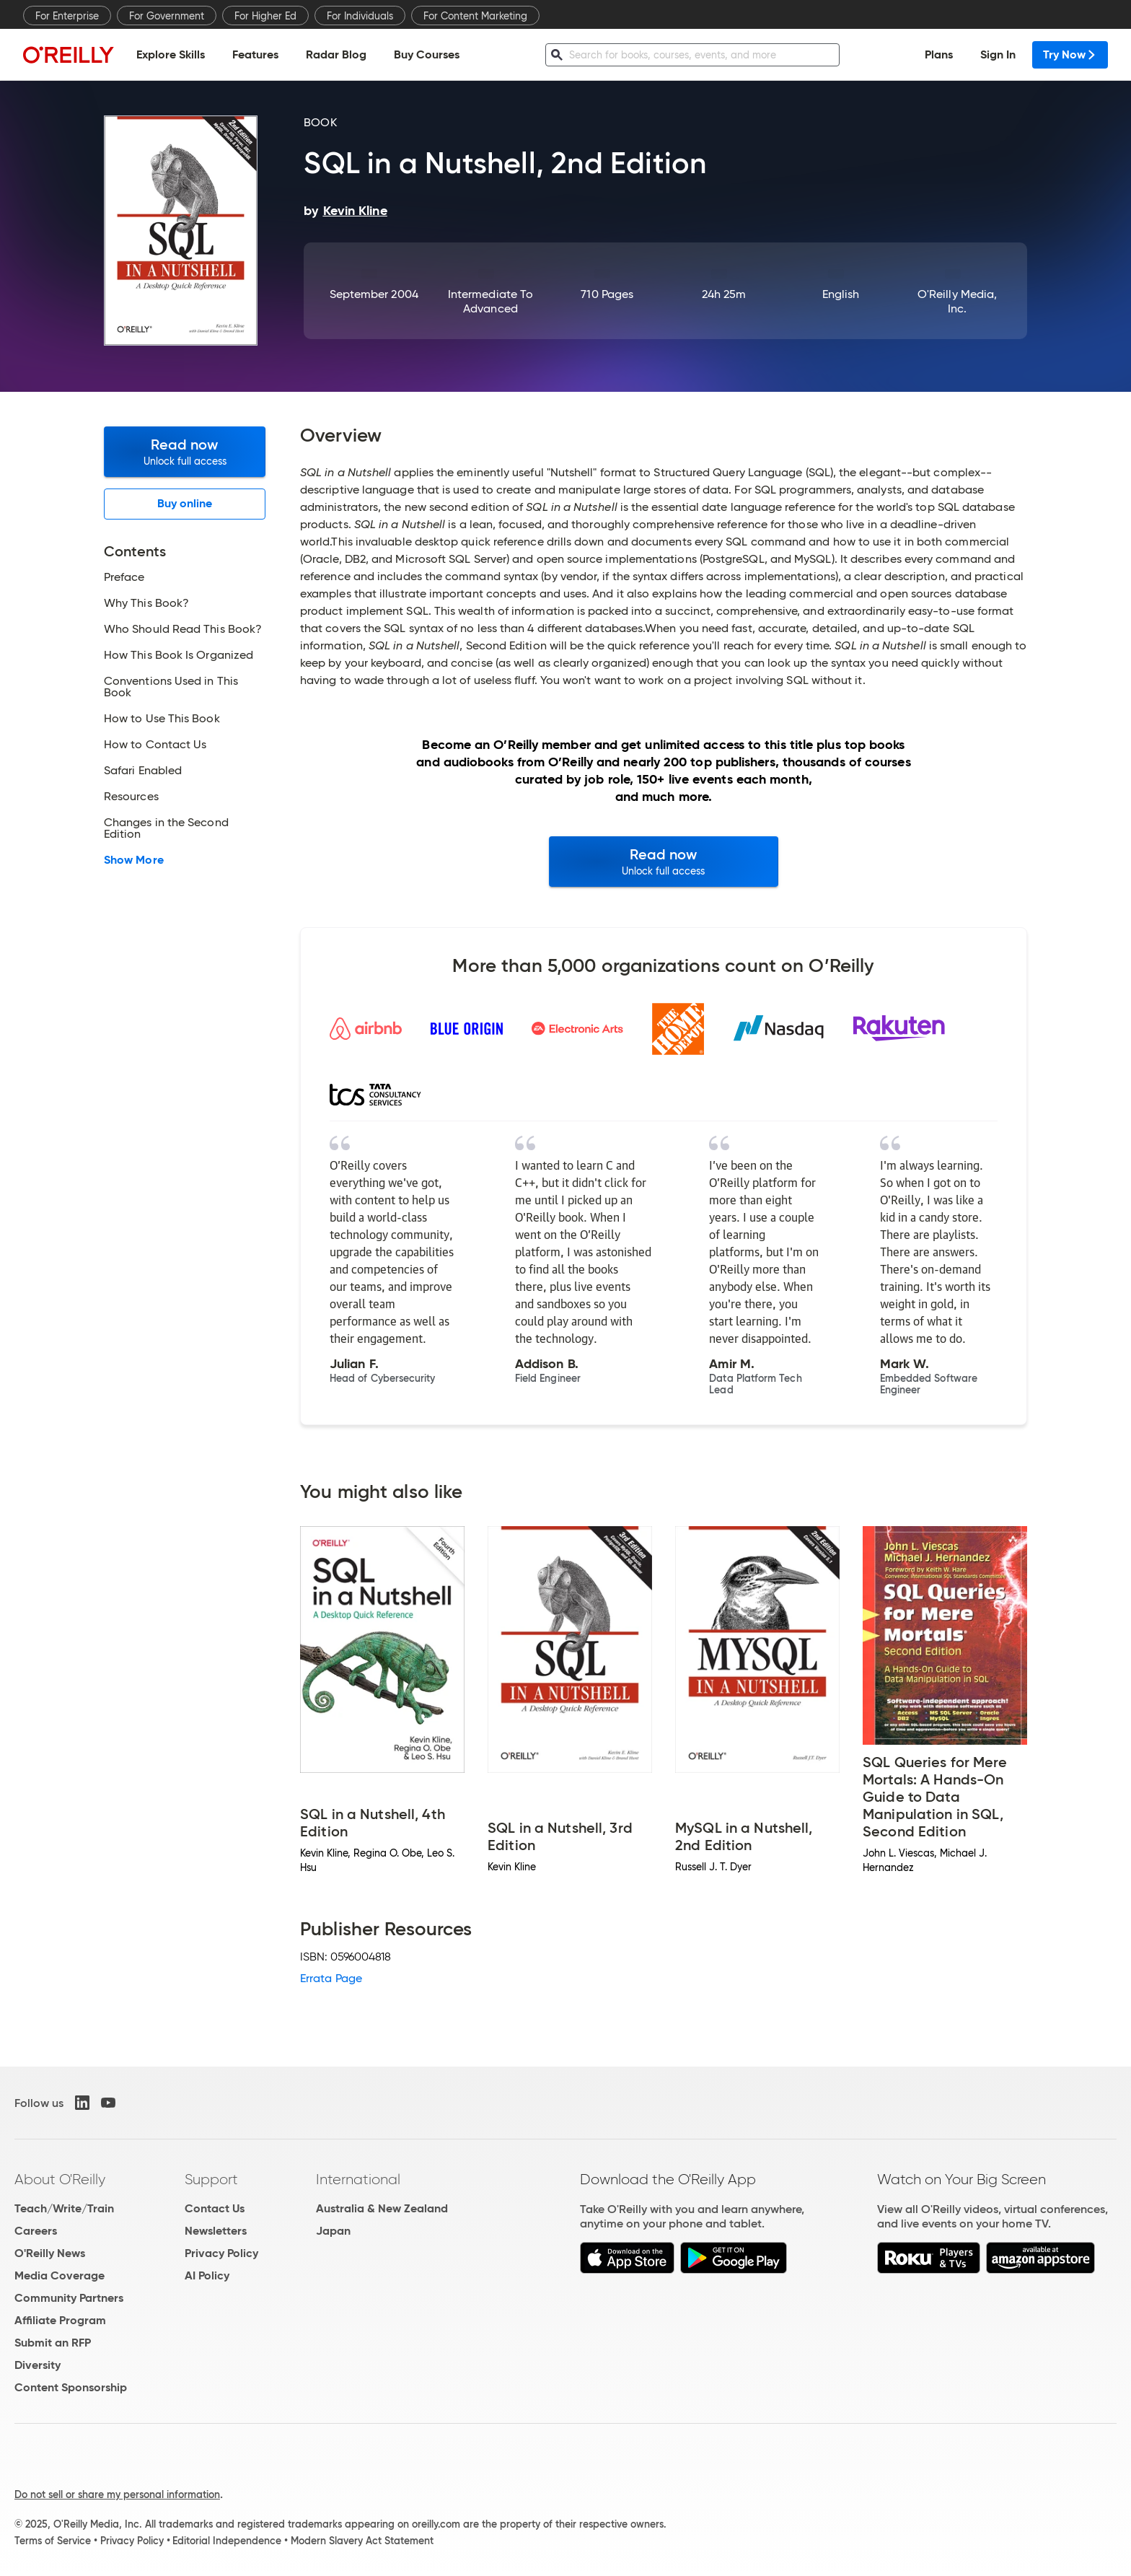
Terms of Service (52, 2540)
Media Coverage (59, 2275)
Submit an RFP (52, 2342)
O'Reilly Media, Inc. (957, 301)
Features (255, 54)
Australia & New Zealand (382, 2208)
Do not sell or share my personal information (117, 2494)
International (358, 2179)
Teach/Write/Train (64, 2208)
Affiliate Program (60, 2320)
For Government (166, 15)
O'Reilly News (49, 2253)
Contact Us (215, 2208)
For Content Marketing (475, 15)
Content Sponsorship (70, 2387)
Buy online (185, 503)
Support (211, 2179)
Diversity (37, 2365)
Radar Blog (336, 54)
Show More (134, 860)
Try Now (1070, 54)
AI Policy (207, 2275)
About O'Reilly (59, 2179)
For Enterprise (67, 15)
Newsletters (216, 2230)
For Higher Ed (265, 15)
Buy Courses (426, 54)
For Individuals (360, 15)
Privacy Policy (221, 2253)
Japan (333, 2230)
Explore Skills (170, 54)
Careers (35, 2230)
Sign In (998, 54)
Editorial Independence (226, 2540)
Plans (939, 54)
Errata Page (331, 1978)
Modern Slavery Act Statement (362, 2540)
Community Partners (68, 2297)
